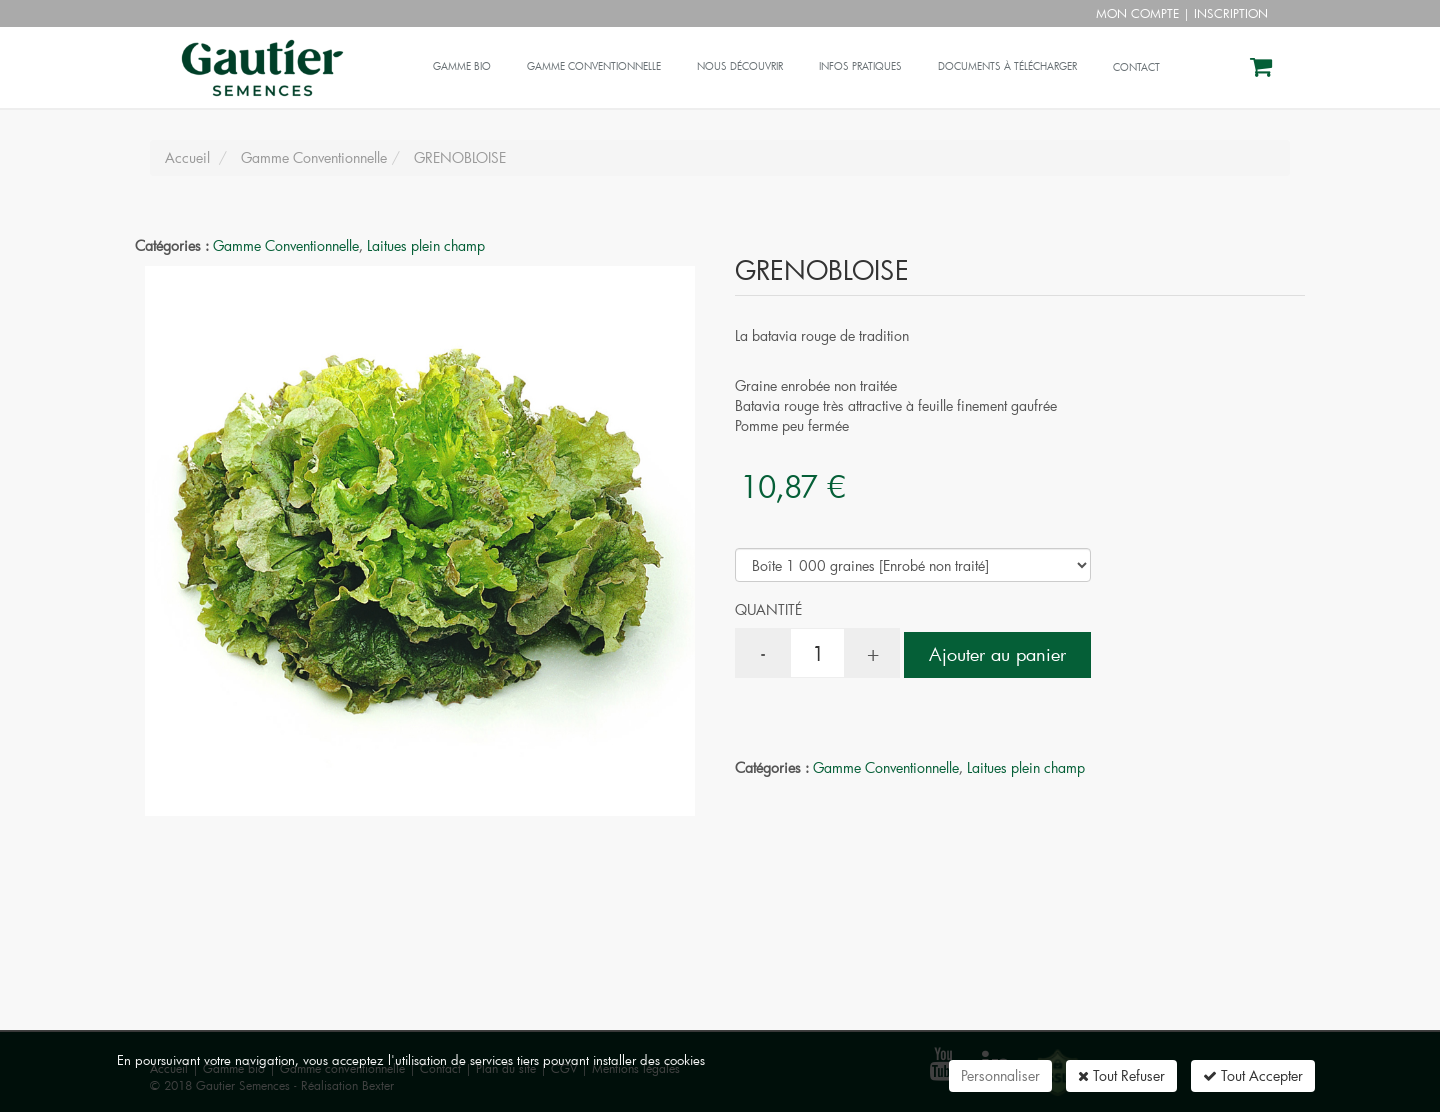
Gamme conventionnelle (594, 66)
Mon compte (1137, 13)
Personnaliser (1000, 1075)
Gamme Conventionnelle (286, 245)
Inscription (1231, 13)
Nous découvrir (740, 66)
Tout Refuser (1121, 1075)
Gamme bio (462, 66)
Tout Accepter (1253, 1075)
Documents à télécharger (1007, 66)
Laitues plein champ (426, 245)
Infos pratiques (860, 66)
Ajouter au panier (997, 654)
